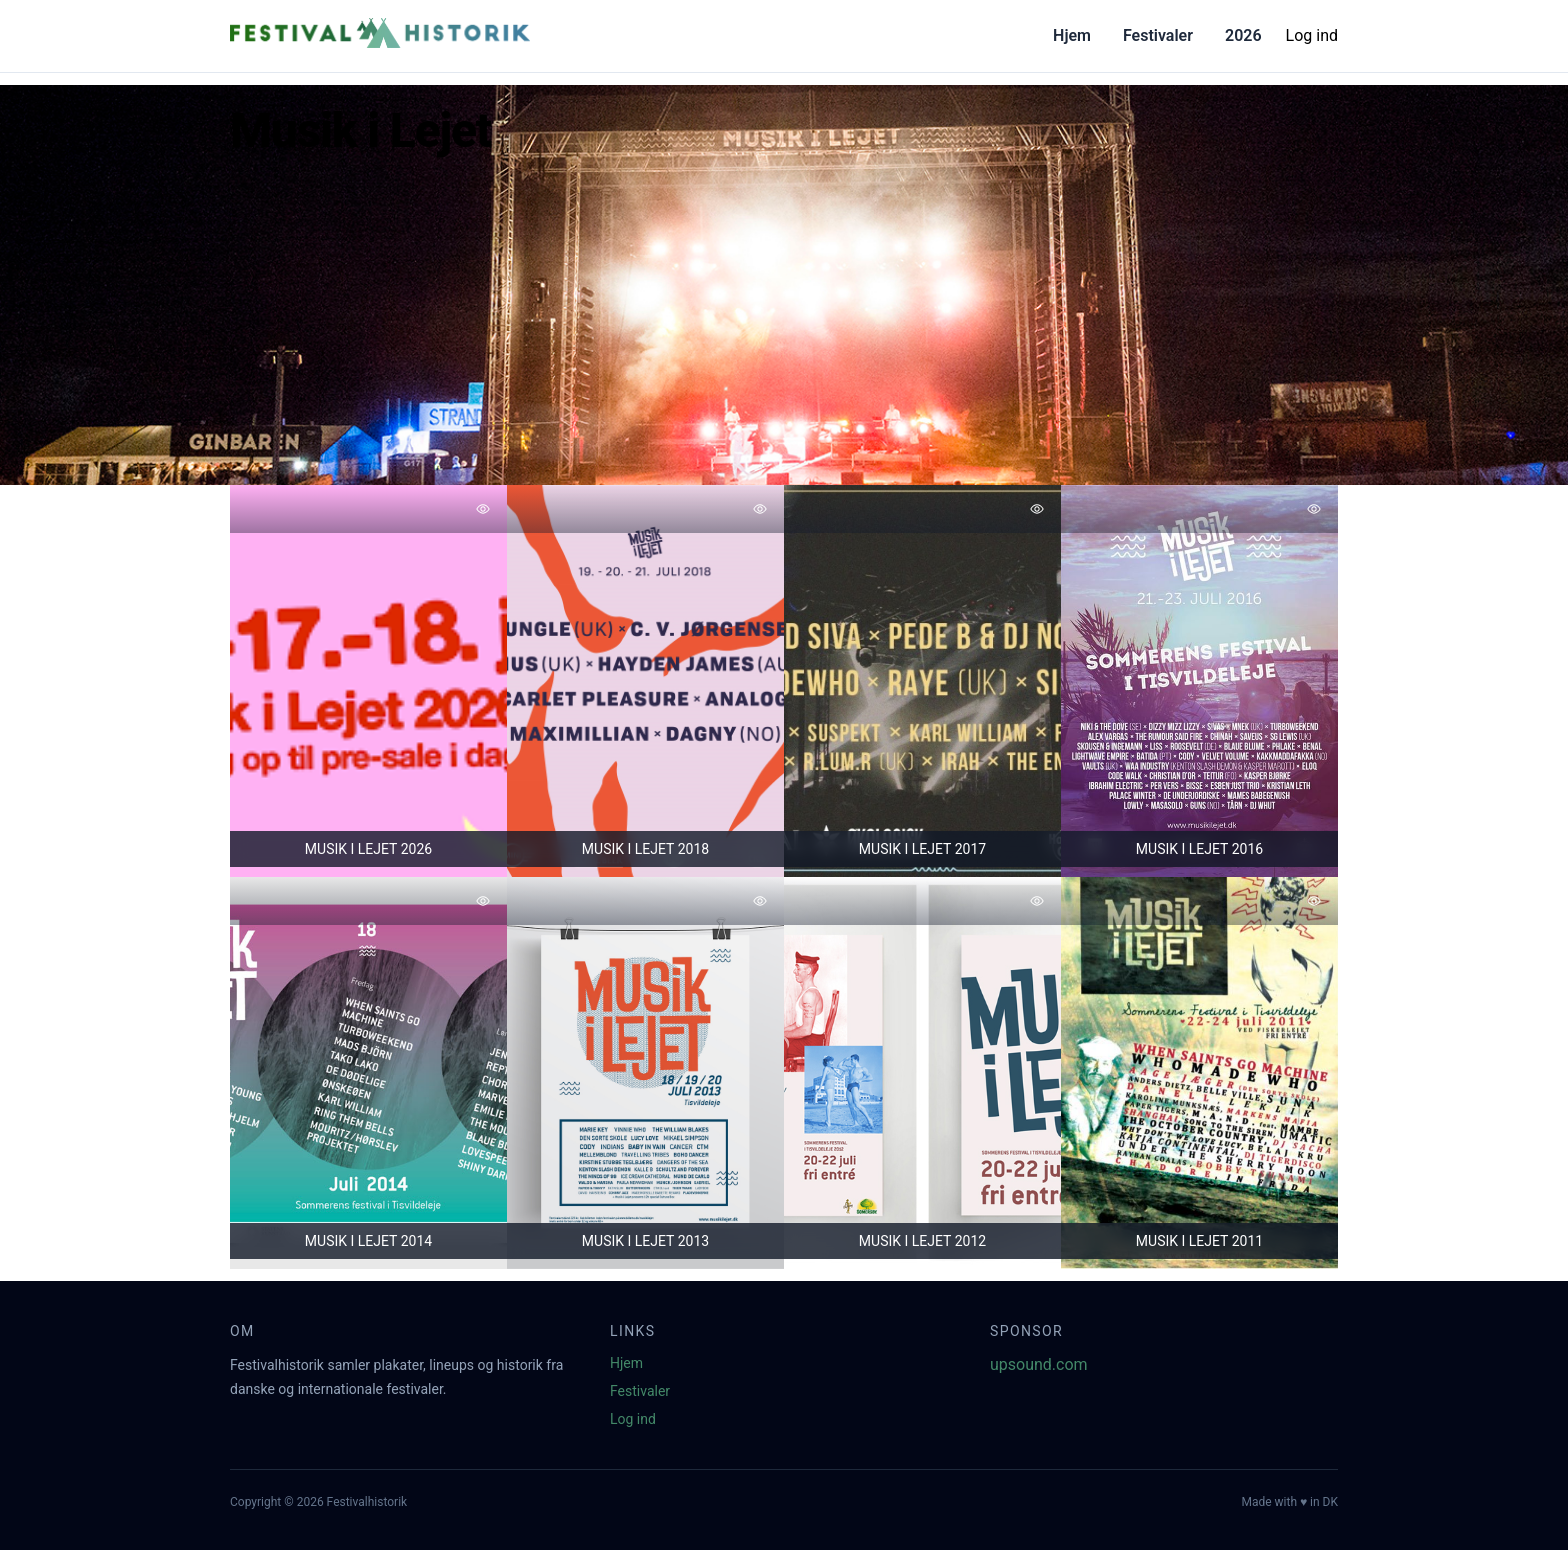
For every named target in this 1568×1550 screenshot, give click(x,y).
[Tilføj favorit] (483, 509)
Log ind (1312, 35)
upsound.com (1039, 1364)
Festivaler (1158, 35)
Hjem (1072, 35)
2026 (1243, 35)
